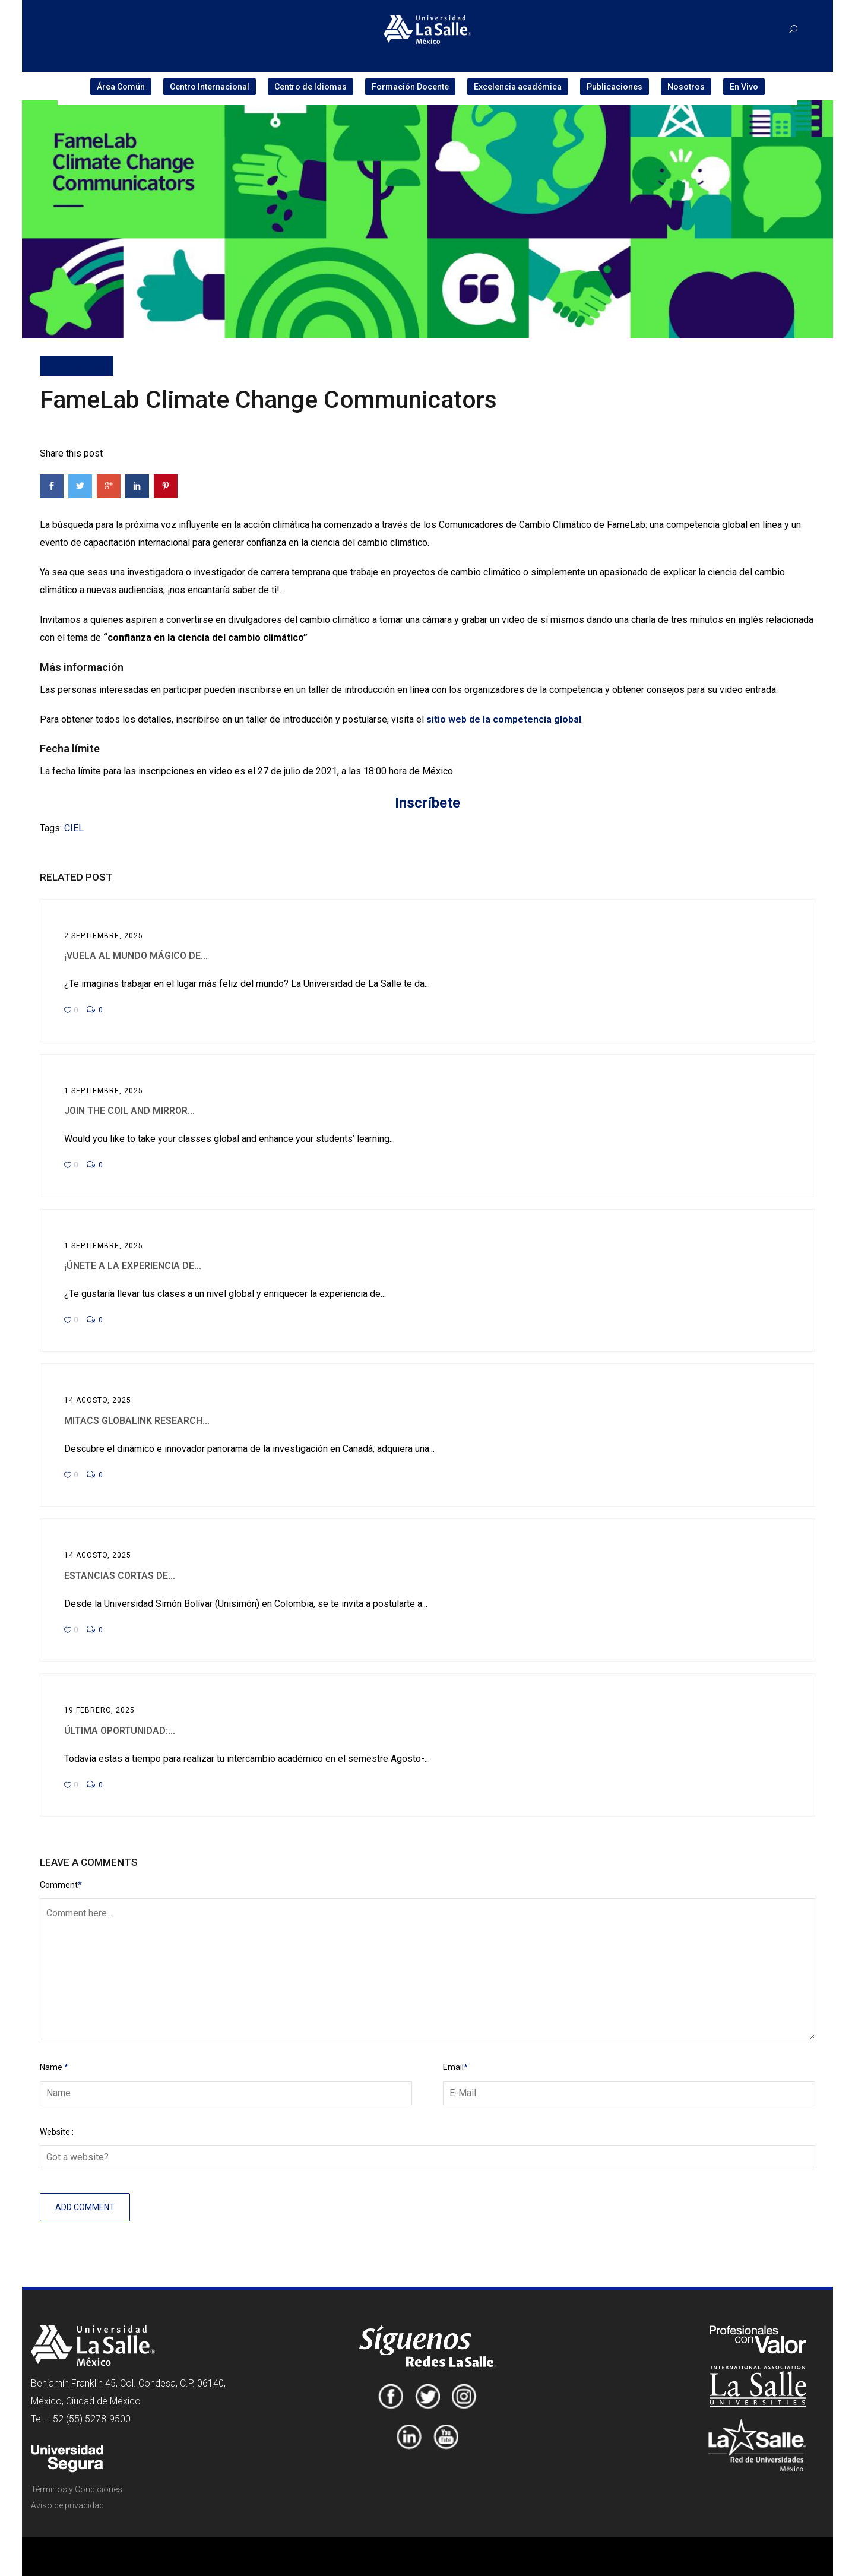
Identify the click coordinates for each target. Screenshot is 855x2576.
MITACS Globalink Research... (137, 1420)
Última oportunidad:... (119, 1730)
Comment (61, 1885)
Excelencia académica (518, 86)
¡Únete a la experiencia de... (132, 1265)
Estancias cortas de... (119, 1575)
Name (54, 2067)
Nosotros (686, 86)
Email (455, 2067)
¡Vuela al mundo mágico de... (136, 955)
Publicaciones (614, 86)
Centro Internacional (209, 86)
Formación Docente (410, 86)
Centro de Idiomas (310, 86)
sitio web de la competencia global (503, 719)
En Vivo (744, 86)
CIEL (74, 828)
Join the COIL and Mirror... (129, 1110)
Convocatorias (76, 366)
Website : (57, 2132)
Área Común (121, 86)
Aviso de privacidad (67, 2505)
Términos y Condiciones (76, 2489)
